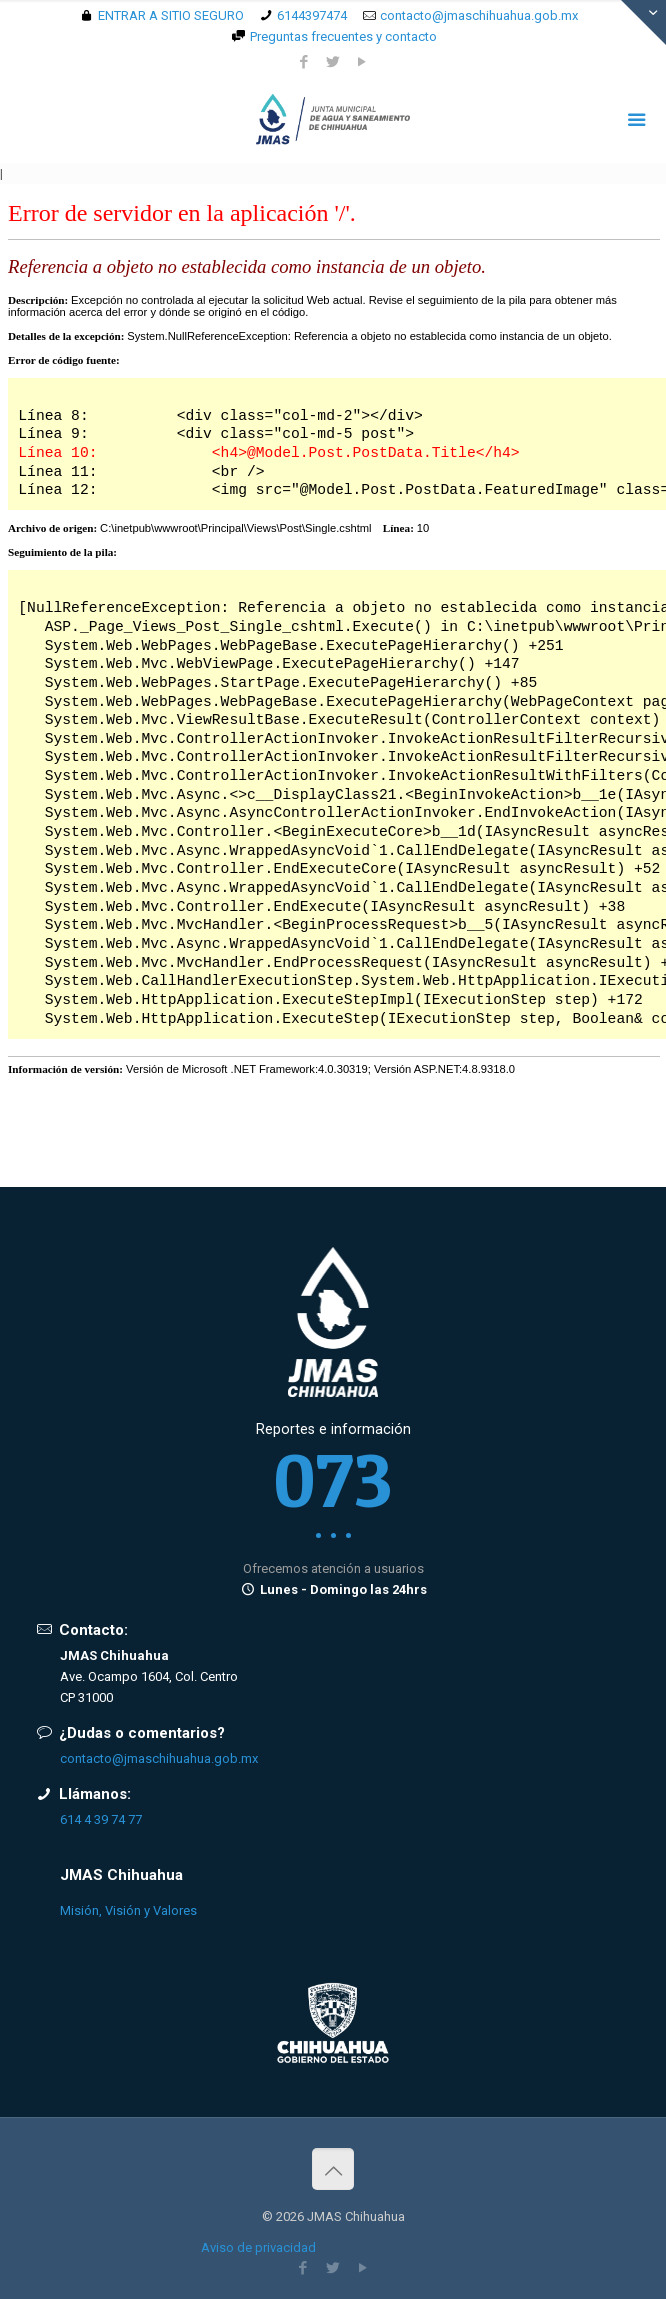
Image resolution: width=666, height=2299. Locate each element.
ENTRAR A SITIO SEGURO (171, 15)
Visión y (127, 1910)
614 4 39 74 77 (101, 1819)
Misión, (81, 1910)
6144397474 (312, 15)
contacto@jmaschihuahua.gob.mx (479, 15)
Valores (175, 1910)
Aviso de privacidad (258, 2247)
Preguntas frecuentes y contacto (343, 36)
